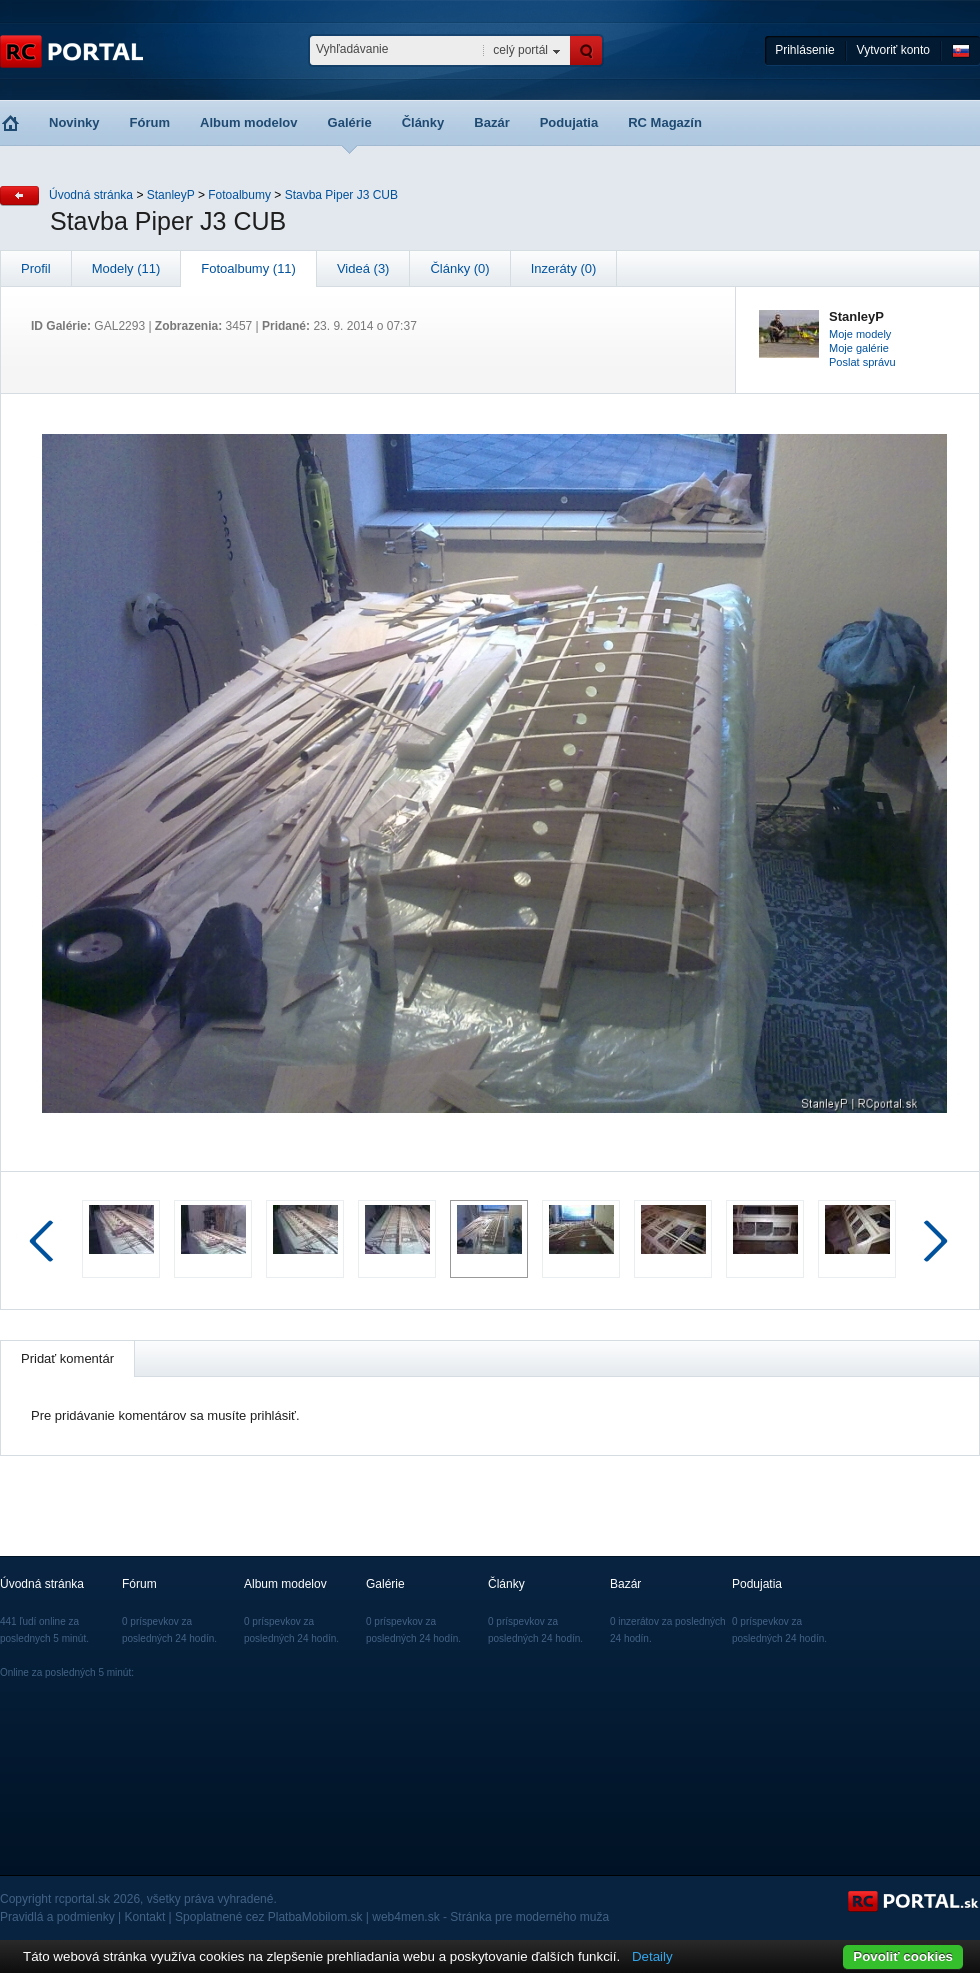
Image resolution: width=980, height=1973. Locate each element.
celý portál (520, 50)
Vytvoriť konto (893, 50)
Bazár (491, 122)
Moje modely (860, 334)
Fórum (150, 122)
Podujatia (569, 122)
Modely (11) (126, 268)
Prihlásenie (804, 50)
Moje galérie (859, 348)
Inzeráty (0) (564, 268)
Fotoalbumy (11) (248, 268)
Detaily (652, 1956)
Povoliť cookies (903, 1956)
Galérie (350, 122)
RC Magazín (665, 122)
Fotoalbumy (239, 195)
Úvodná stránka (91, 195)
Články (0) (459, 268)
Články (423, 122)
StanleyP (171, 195)
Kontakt (145, 1917)
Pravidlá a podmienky (57, 1917)
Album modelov (249, 122)
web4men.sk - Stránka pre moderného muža (490, 1917)
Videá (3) (363, 268)
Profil (36, 268)
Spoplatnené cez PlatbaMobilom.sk (268, 1917)
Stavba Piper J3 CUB (341, 195)
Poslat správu (862, 362)
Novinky (74, 122)
